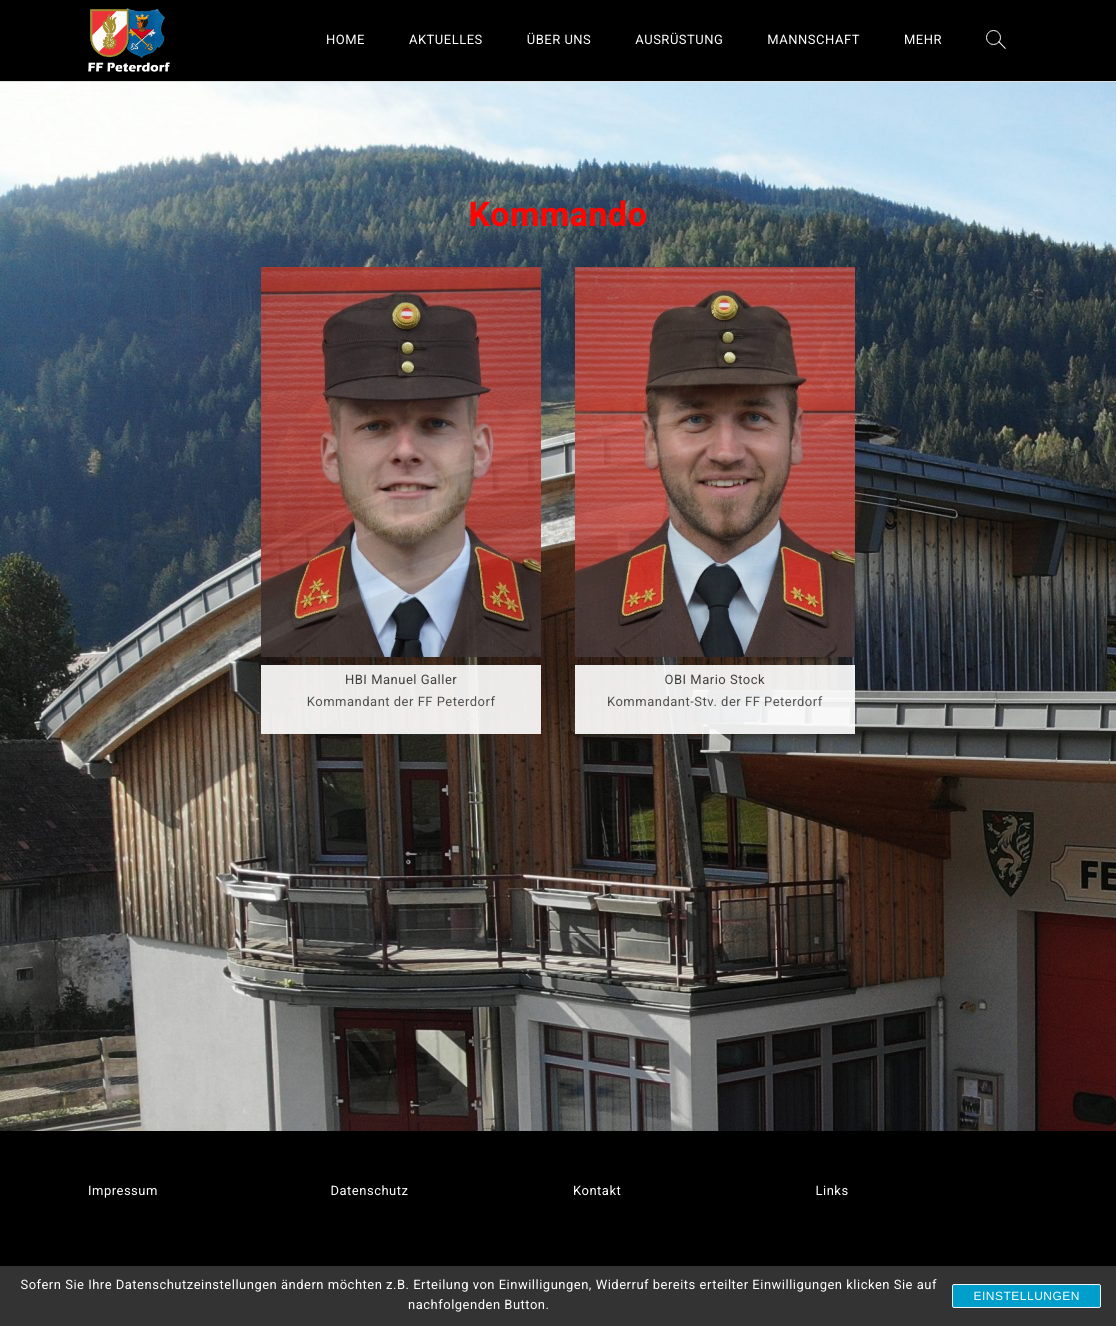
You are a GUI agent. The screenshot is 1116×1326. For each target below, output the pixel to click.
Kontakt (597, 1191)
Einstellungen (1026, 1296)
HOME (345, 40)
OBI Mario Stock (715, 680)
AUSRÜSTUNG (679, 40)
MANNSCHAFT (813, 40)
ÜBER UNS (559, 40)
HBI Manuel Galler (401, 680)
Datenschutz (370, 1191)
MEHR (923, 40)
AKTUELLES (446, 40)
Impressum (123, 1191)
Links (832, 1191)
